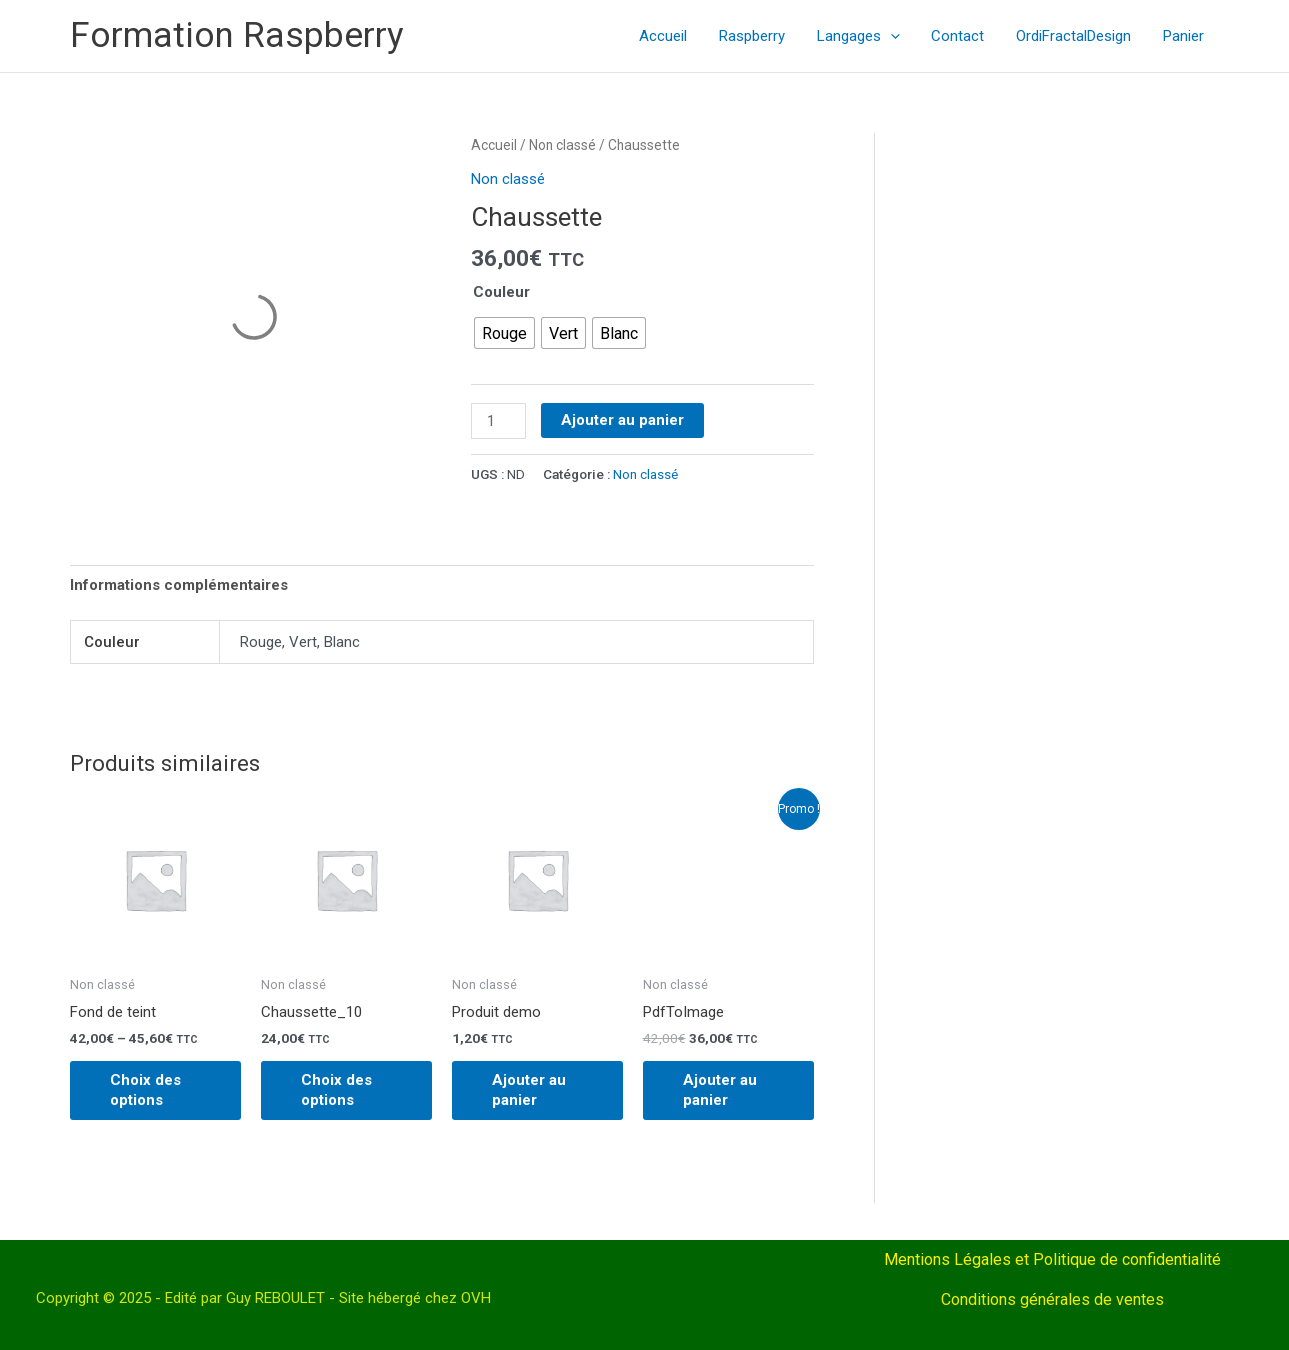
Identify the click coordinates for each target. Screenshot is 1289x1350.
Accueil (673, 36)
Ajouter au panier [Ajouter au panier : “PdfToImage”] (720, 1090)
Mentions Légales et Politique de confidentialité (1052, 1259)
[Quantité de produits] (498, 421)
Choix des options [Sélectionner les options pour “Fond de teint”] (145, 1090)
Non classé (562, 145)
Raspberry (760, 36)
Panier (1184, 36)
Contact (962, 36)
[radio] (504, 333)
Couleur (501, 292)
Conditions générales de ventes (1052, 1299)
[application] (896, 36)
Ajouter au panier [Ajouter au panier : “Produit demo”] (529, 1090)
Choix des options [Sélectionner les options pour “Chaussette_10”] (336, 1090)
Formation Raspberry (237, 35)
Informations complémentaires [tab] (179, 585)
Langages (864, 36)
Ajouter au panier (622, 420)
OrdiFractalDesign (1076, 36)
